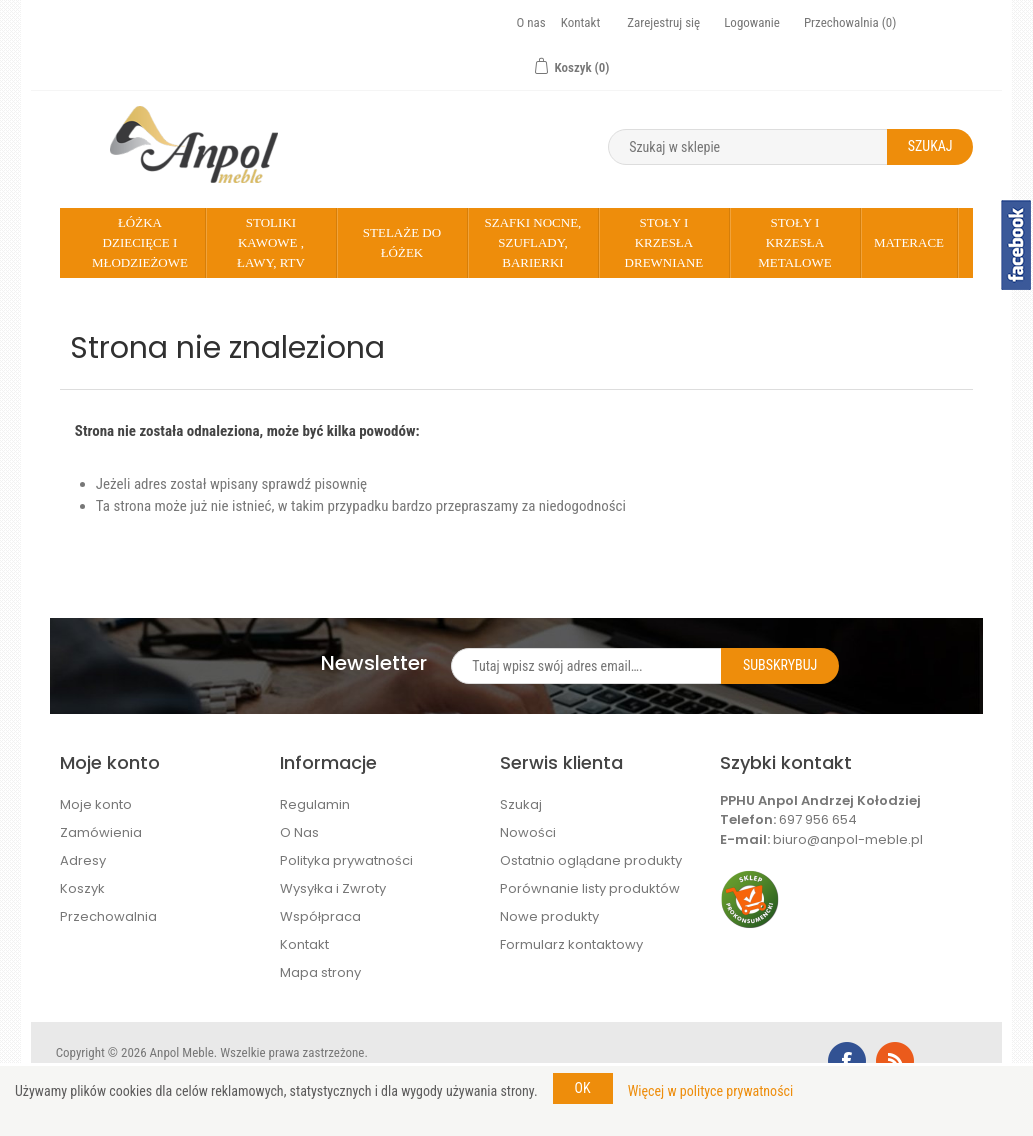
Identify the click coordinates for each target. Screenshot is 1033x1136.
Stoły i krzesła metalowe (794, 242)
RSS (895, 1061)
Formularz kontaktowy (571, 944)
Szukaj (521, 804)
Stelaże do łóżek (402, 242)
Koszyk (82, 888)
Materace (909, 242)
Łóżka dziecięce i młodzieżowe (140, 242)
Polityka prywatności (346, 860)
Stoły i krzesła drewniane (664, 242)
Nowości (528, 832)
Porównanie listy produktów (590, 888)
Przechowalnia (108, 916)
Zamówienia (101, 832)
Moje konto (96, 804)
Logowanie (752, 22)
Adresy (83, 860)
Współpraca (320, 916)
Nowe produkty (549, 916)
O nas (531, 22)
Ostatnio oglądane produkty (591, 860)
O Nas (299, 832)
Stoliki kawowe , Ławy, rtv (271, 242)
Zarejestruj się (663, 22)
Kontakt (581, 22)
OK (583, 1088)
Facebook (847, 1061)
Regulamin (315, 804)
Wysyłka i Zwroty (333, 888)
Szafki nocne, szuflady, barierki (533, 242)
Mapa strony (320, 972)
